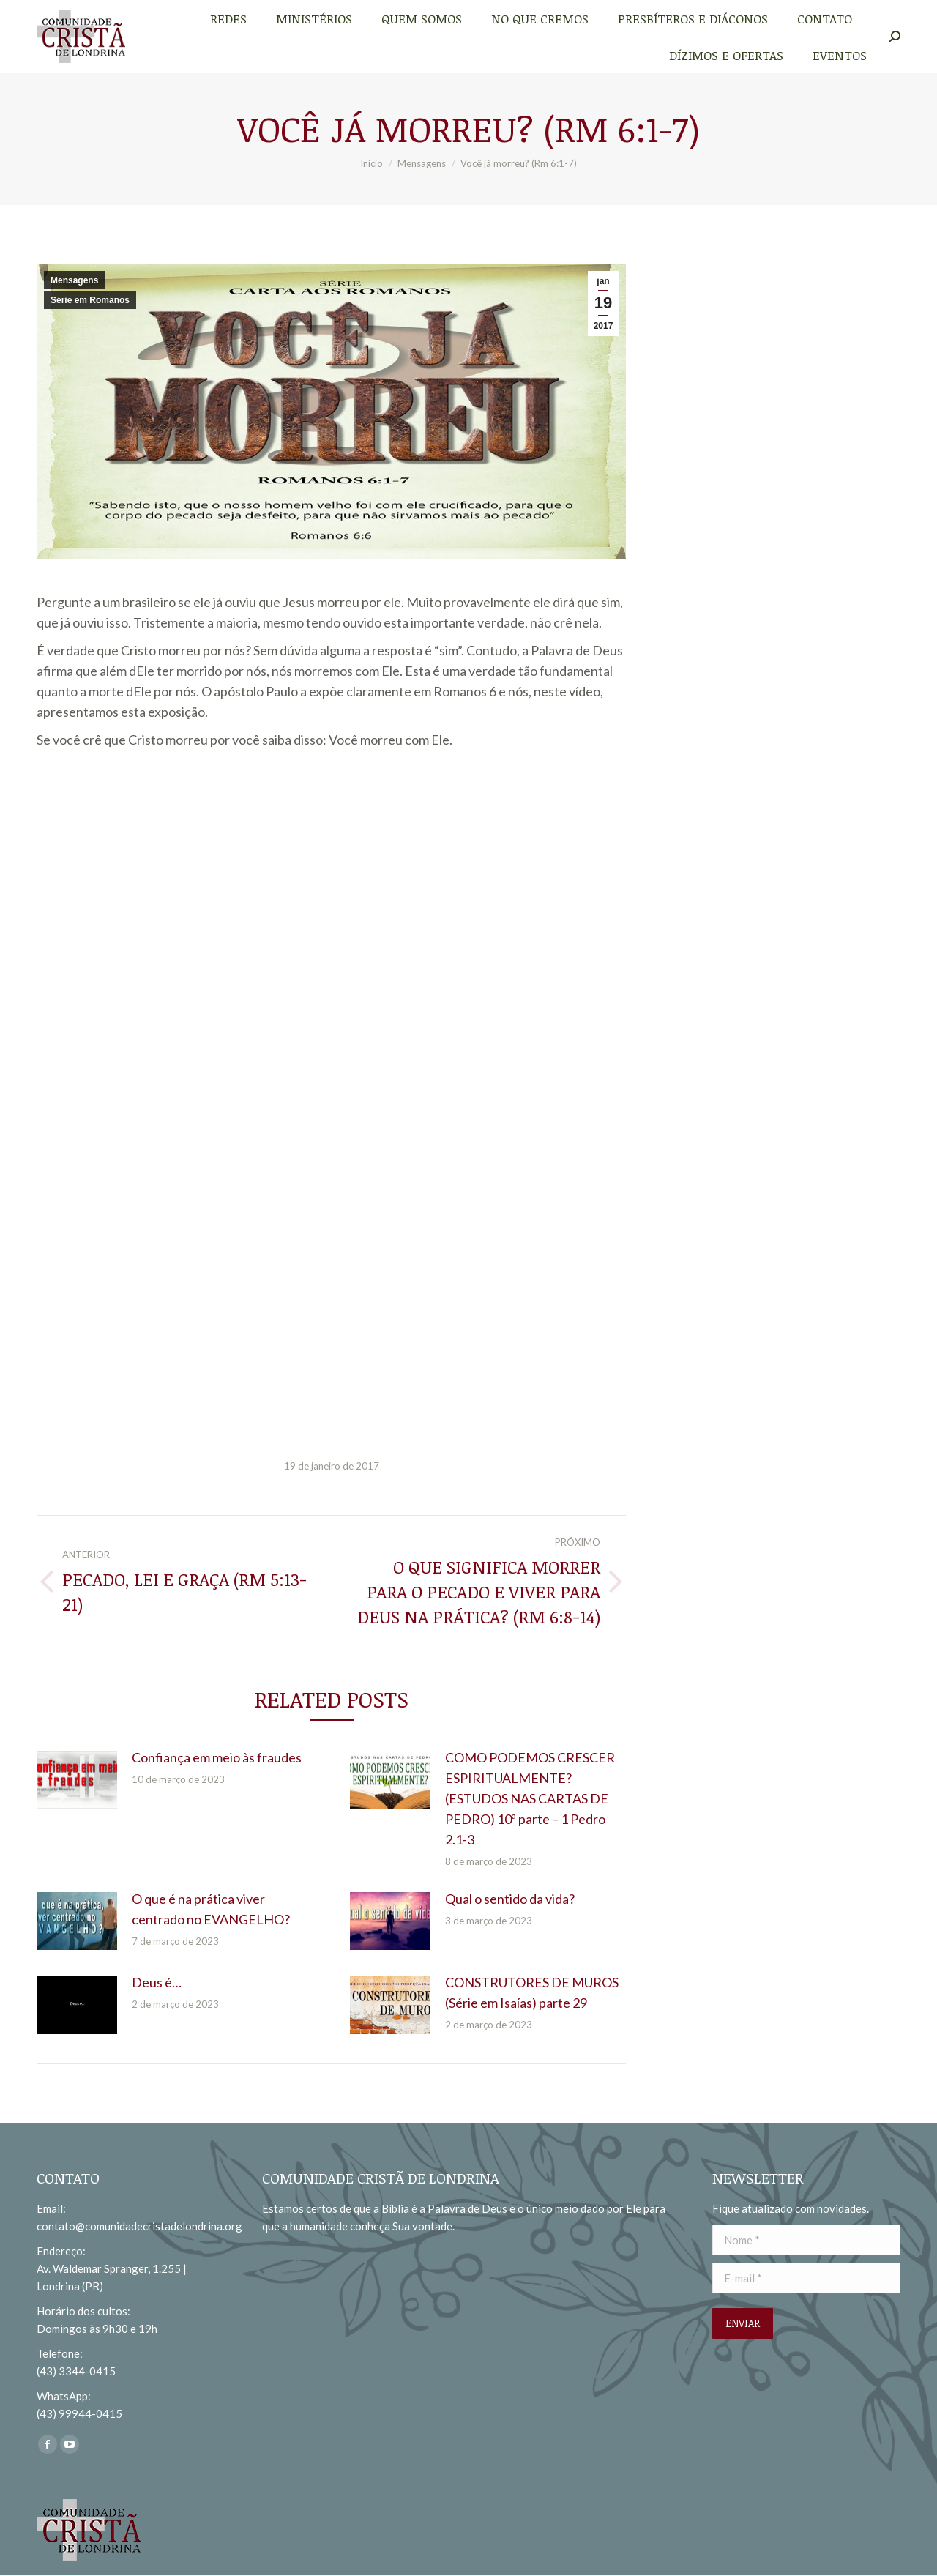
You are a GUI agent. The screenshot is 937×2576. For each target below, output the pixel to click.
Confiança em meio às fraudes (217, 1757)
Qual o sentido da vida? (510, 1899)
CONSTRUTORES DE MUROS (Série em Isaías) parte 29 (532, 1992)
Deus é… (157, 1982)
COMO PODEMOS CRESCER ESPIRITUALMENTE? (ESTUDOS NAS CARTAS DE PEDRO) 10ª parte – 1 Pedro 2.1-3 (530, 1798)
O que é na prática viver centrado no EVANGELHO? (211, 1909)
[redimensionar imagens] (77, 1780)
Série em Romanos (90, 300)
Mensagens (74, 280)
